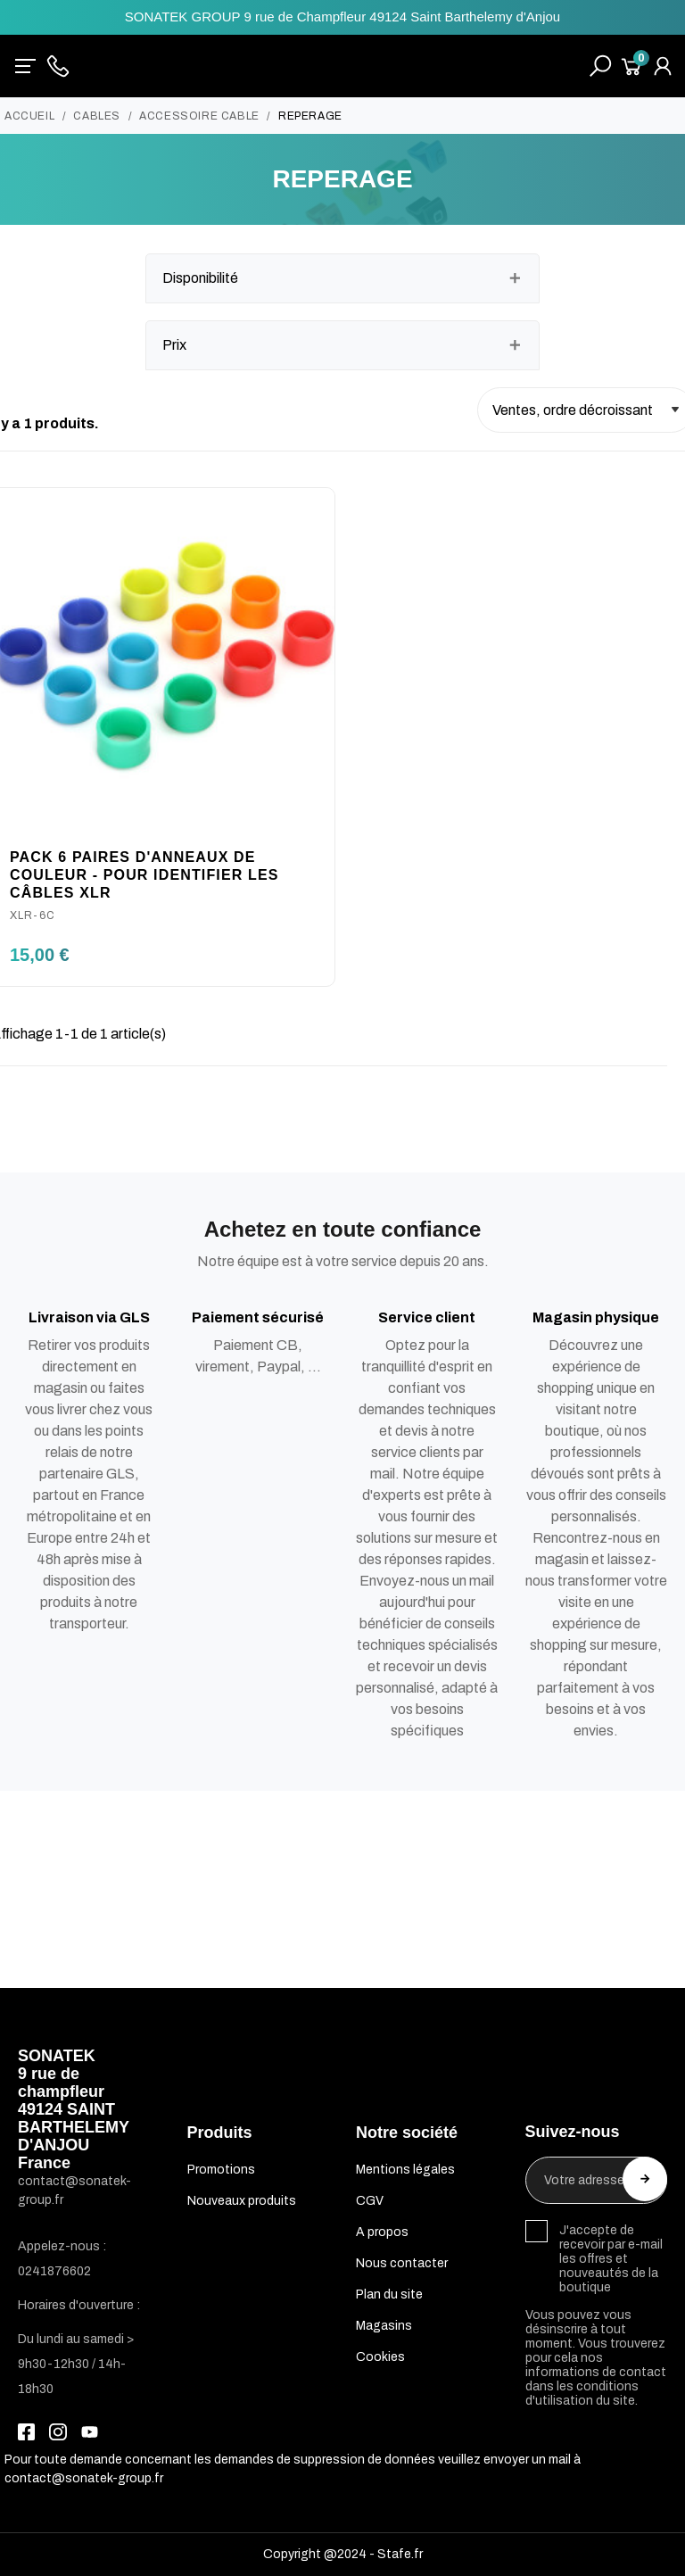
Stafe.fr (400, 2554)
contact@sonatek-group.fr (83, 2478)
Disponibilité (200, 278)
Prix (174, 344)
